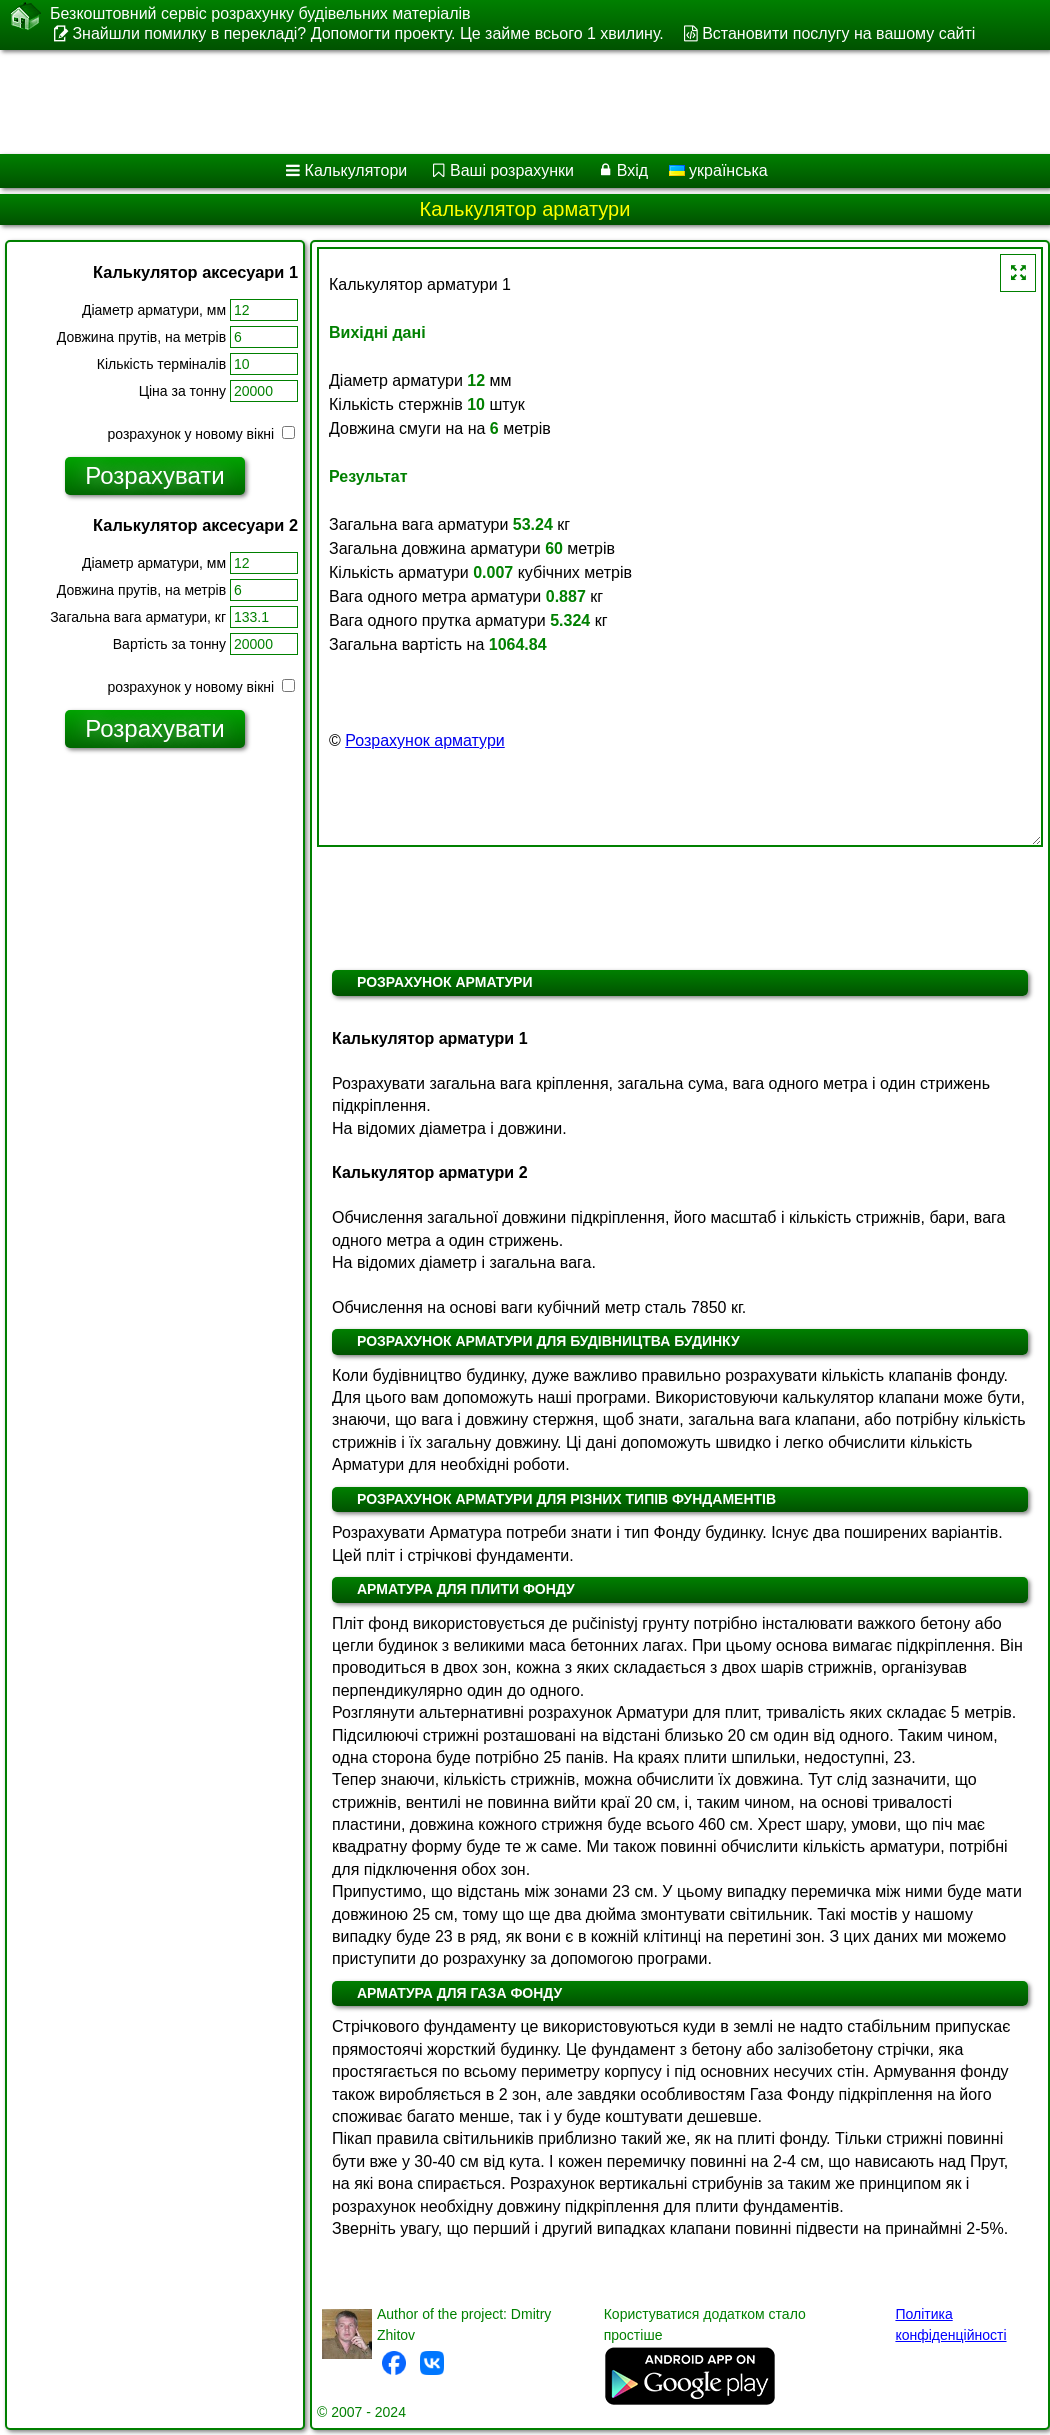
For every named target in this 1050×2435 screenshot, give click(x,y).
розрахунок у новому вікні (202, 434)
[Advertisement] (499, 102)
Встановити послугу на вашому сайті (838, 33)
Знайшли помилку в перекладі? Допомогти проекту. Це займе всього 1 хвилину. (367, 33)
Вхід (632, 170)
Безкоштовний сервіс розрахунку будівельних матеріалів (260, 14)
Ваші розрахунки (512, 170)
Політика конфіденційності (950, 2324)
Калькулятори (356, 170)
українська (718, 170)
